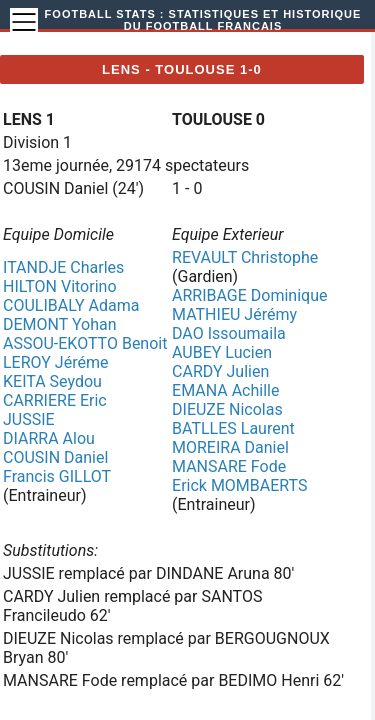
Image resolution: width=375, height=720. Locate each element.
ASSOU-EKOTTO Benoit (85, 343)
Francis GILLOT (57, 476)
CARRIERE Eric (55, 400)
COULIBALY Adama (71, 305)
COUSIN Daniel (55, 457)
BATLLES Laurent (233, 428)
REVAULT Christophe (245, 257)
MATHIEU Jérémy (234, 314)
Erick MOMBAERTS (239, 485)
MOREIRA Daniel (230, 447)
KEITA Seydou (52, 381)
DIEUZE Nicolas (227, 409)
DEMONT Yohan (60, 324)
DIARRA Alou (49, 438)
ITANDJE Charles (63, 267)
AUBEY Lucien (222, 352)
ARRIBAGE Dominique (249, 295)
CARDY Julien (220, 371)
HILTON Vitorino (60, 286)
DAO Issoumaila (229, 333)
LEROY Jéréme (55, 362)
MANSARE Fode (229, 466)
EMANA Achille (225, 390)
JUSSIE (29, 419)
